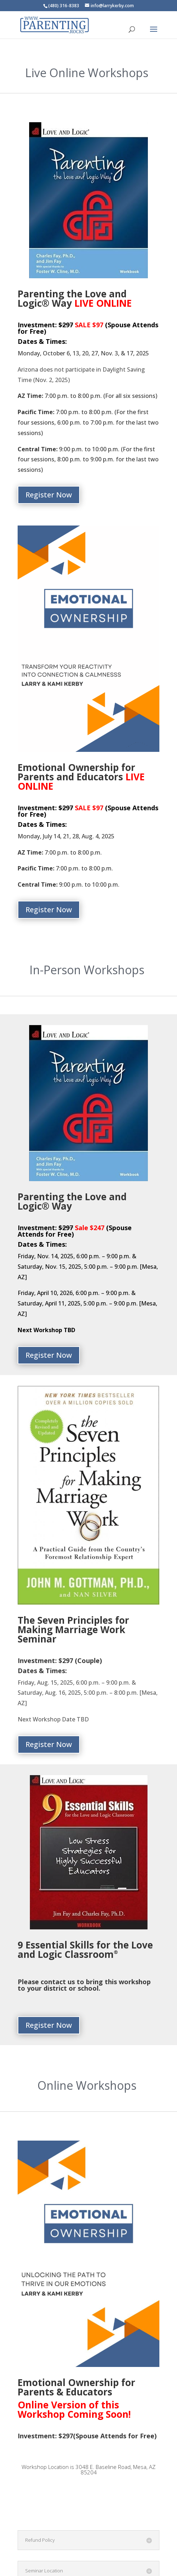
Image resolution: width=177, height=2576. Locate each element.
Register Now (49, 495)
